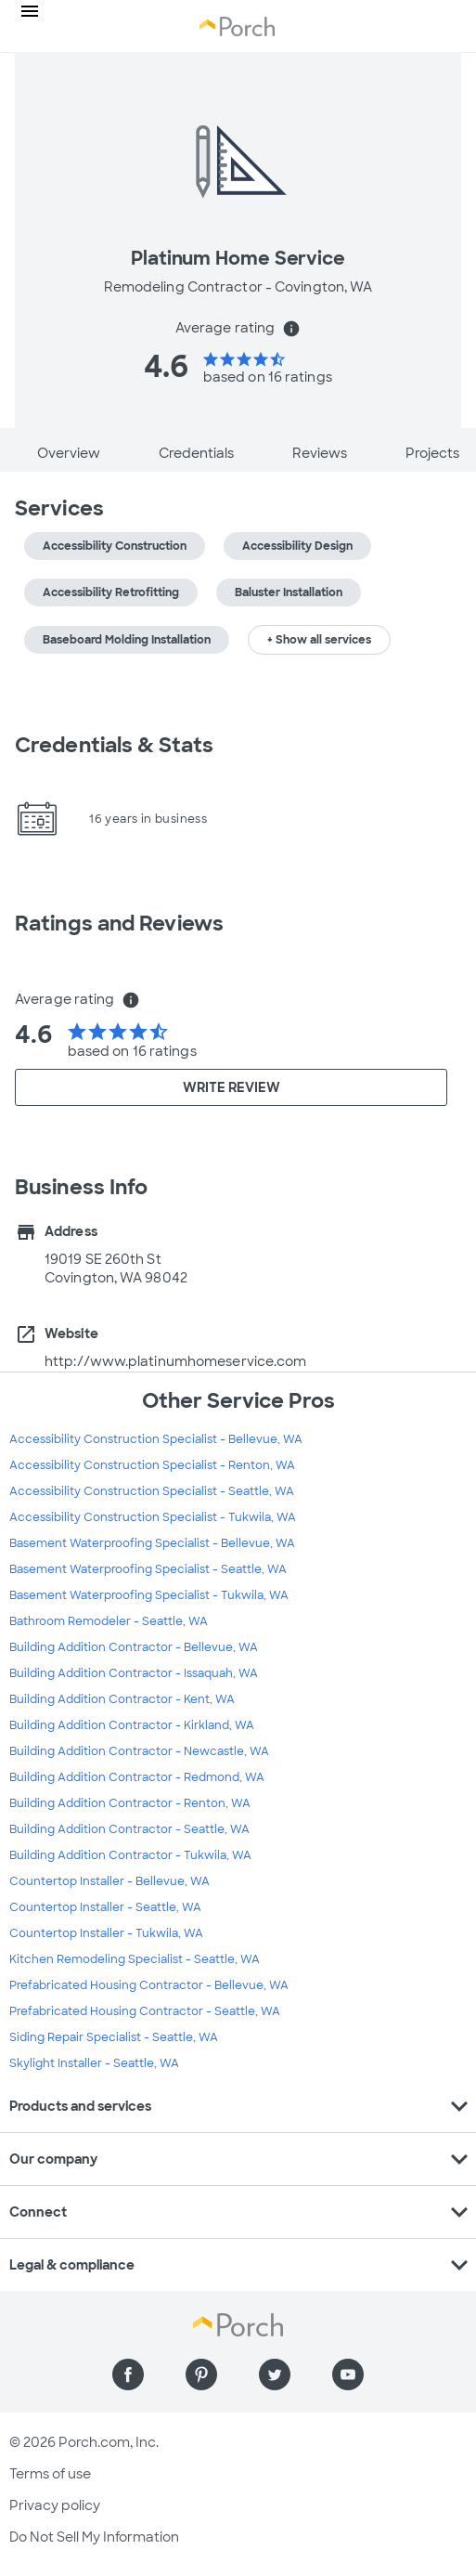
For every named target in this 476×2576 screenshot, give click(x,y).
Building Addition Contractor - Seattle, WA (129, 1829)
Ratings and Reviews (119, 923)
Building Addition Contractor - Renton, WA (130, 1803)
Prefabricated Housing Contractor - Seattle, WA (144, 2011)
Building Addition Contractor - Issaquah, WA (133, 1673)
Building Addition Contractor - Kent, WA (122, 1699)
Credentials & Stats (114, 745)
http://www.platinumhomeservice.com (175, 1361)
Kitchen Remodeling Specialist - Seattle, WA (134, 1959)
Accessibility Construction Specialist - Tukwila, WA (152, 1517)
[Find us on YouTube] (348, 2374)
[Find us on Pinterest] (201, 2374)
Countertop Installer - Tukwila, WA (106, 1933)
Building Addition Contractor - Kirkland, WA (131, 1725)
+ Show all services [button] (319, 639)
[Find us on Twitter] (274, 2374)
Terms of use (50, 2473)
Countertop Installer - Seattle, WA (105, 1907)
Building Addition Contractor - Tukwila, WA (130, 1855)
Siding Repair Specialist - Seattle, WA (113, 2037)
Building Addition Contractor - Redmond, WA (136, 1777)
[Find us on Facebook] (128, 2374)
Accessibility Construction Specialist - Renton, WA (152, 1465)
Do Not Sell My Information (94, 2537)
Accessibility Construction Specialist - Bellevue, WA (155, 1439)
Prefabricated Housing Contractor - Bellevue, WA (149, 1985)
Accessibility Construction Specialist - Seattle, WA (151, 1491)
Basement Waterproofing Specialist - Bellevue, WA (152, 1543)
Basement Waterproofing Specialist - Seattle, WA (148, 1569)
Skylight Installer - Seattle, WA (94, 2063)
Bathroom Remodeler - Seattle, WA (108, 1621)
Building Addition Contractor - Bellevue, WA (133, 1647)
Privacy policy (54, 2505)
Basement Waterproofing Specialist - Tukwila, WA (149, 1595)
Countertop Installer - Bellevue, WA (109, 1881)
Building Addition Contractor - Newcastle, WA (139, 1751)
